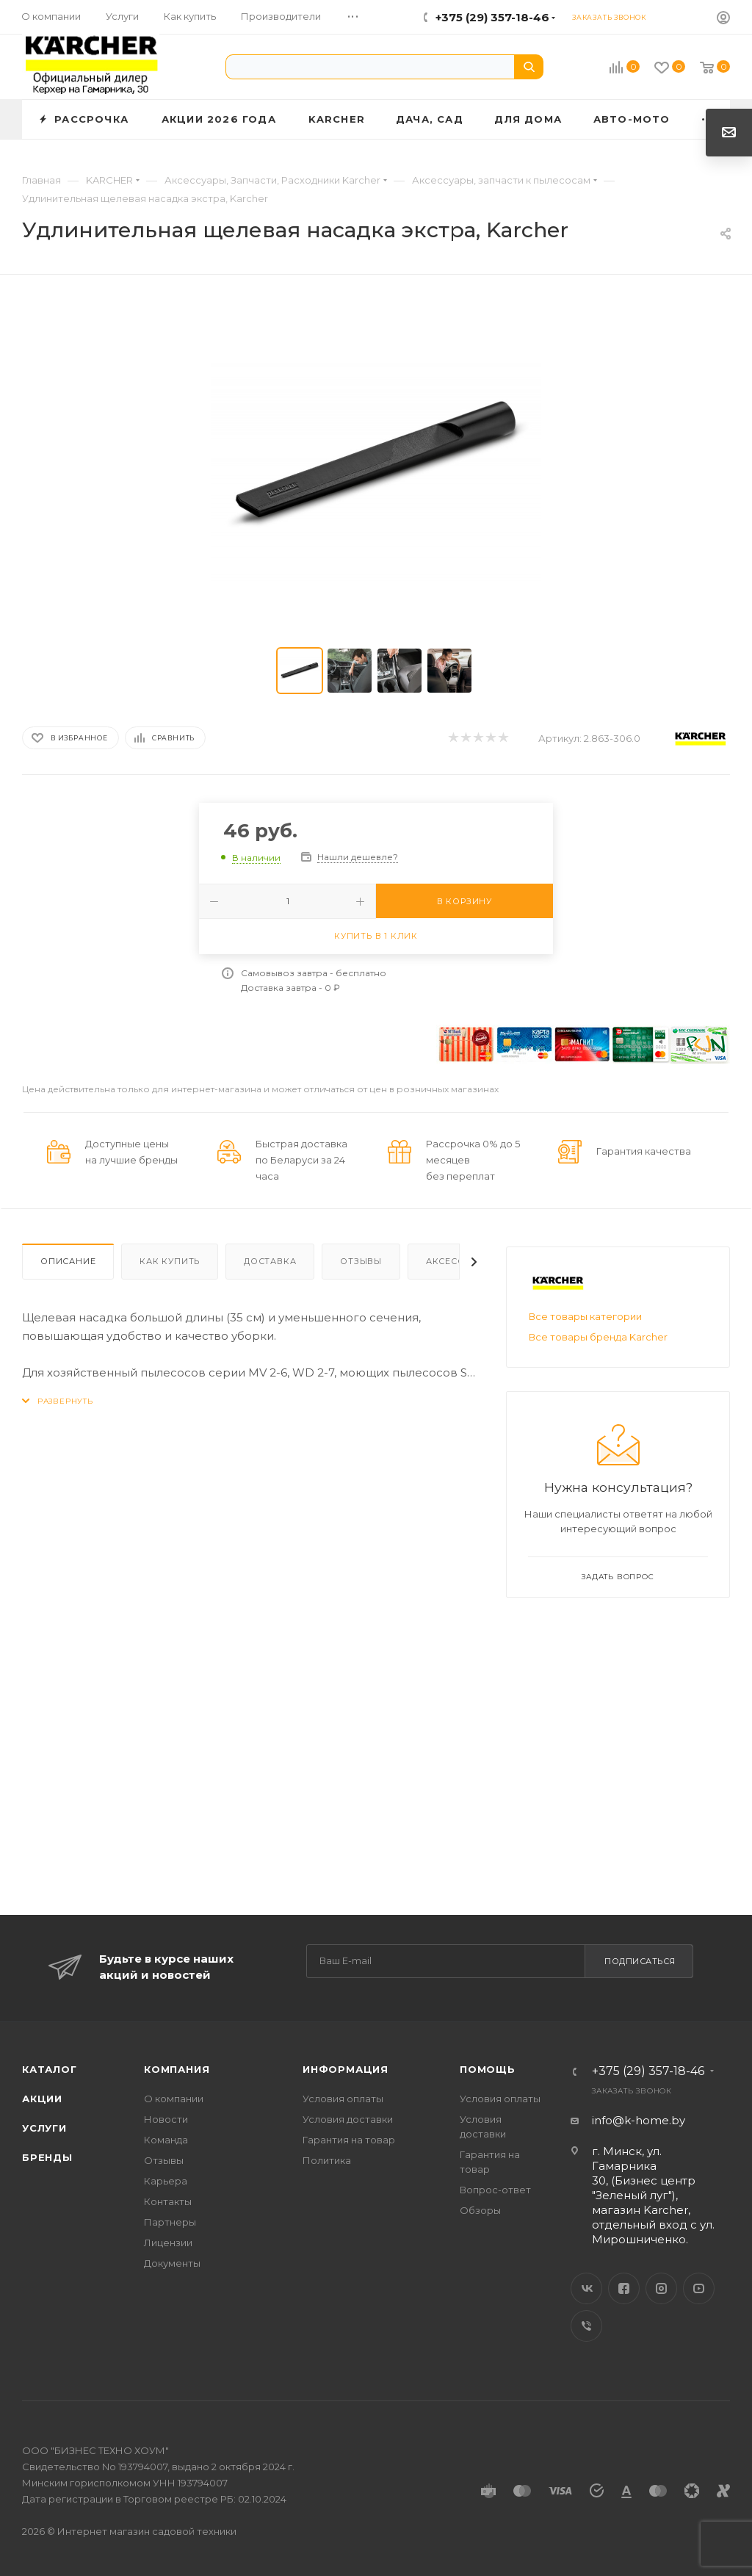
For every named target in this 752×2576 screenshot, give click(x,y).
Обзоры (480, 2210)
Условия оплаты (343, 2098)
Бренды (47, 2157)
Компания (176, 2069)
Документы (172, 2263)
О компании (173, 2098)
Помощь (488, 2069)
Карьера (165, 2181)
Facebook (624, 2288)
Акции (42, 2098)
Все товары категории (585, 1316)
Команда (166, 2140)
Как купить (170, 1261)
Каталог (49, 2069)
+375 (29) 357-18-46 (492, 17)
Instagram (661, 2288)
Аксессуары (458, 1261)
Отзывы (361, 1261)
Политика (327, 2160)
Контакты (168, 2201)
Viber (586, 2326)
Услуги (44, 2128)
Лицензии (168, 2242)
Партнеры (170, 2222)
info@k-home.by (638, 2120)
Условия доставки (348, 2119)
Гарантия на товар (349, 2140)
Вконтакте (586, 2288)
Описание (67, 1261)
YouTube (699, 2288)
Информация (345, 2069)
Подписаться (640, 1961)
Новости (166, 2119)
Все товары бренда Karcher (598, 1337)
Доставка (270, 1261)
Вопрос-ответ (495, 2190)
